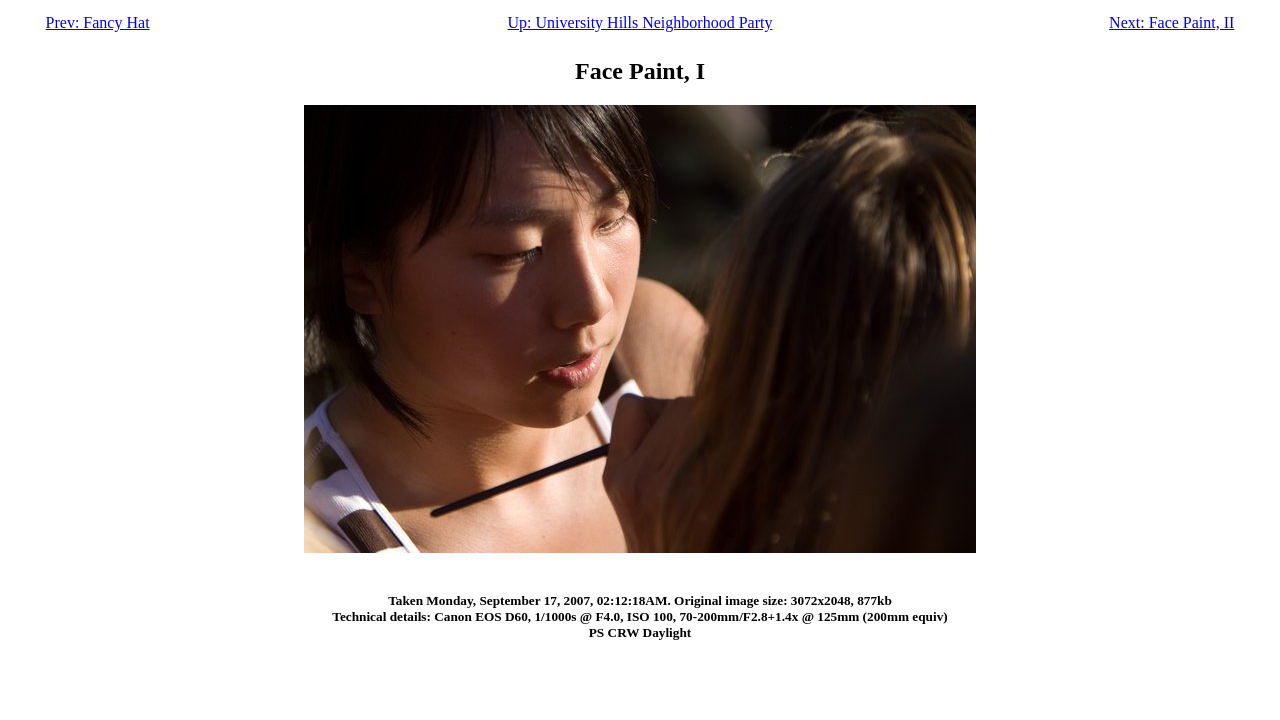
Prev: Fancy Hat (98, 22)
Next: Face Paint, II (1171, 22)
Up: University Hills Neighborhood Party (640, 22)
